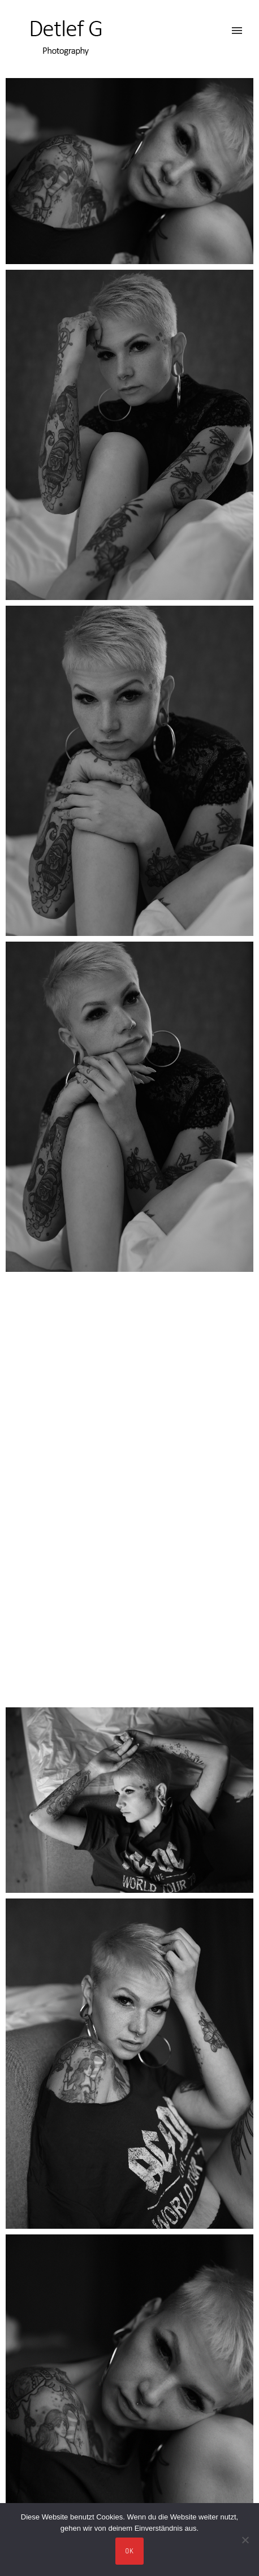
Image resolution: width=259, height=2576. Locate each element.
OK (130, 2551)
